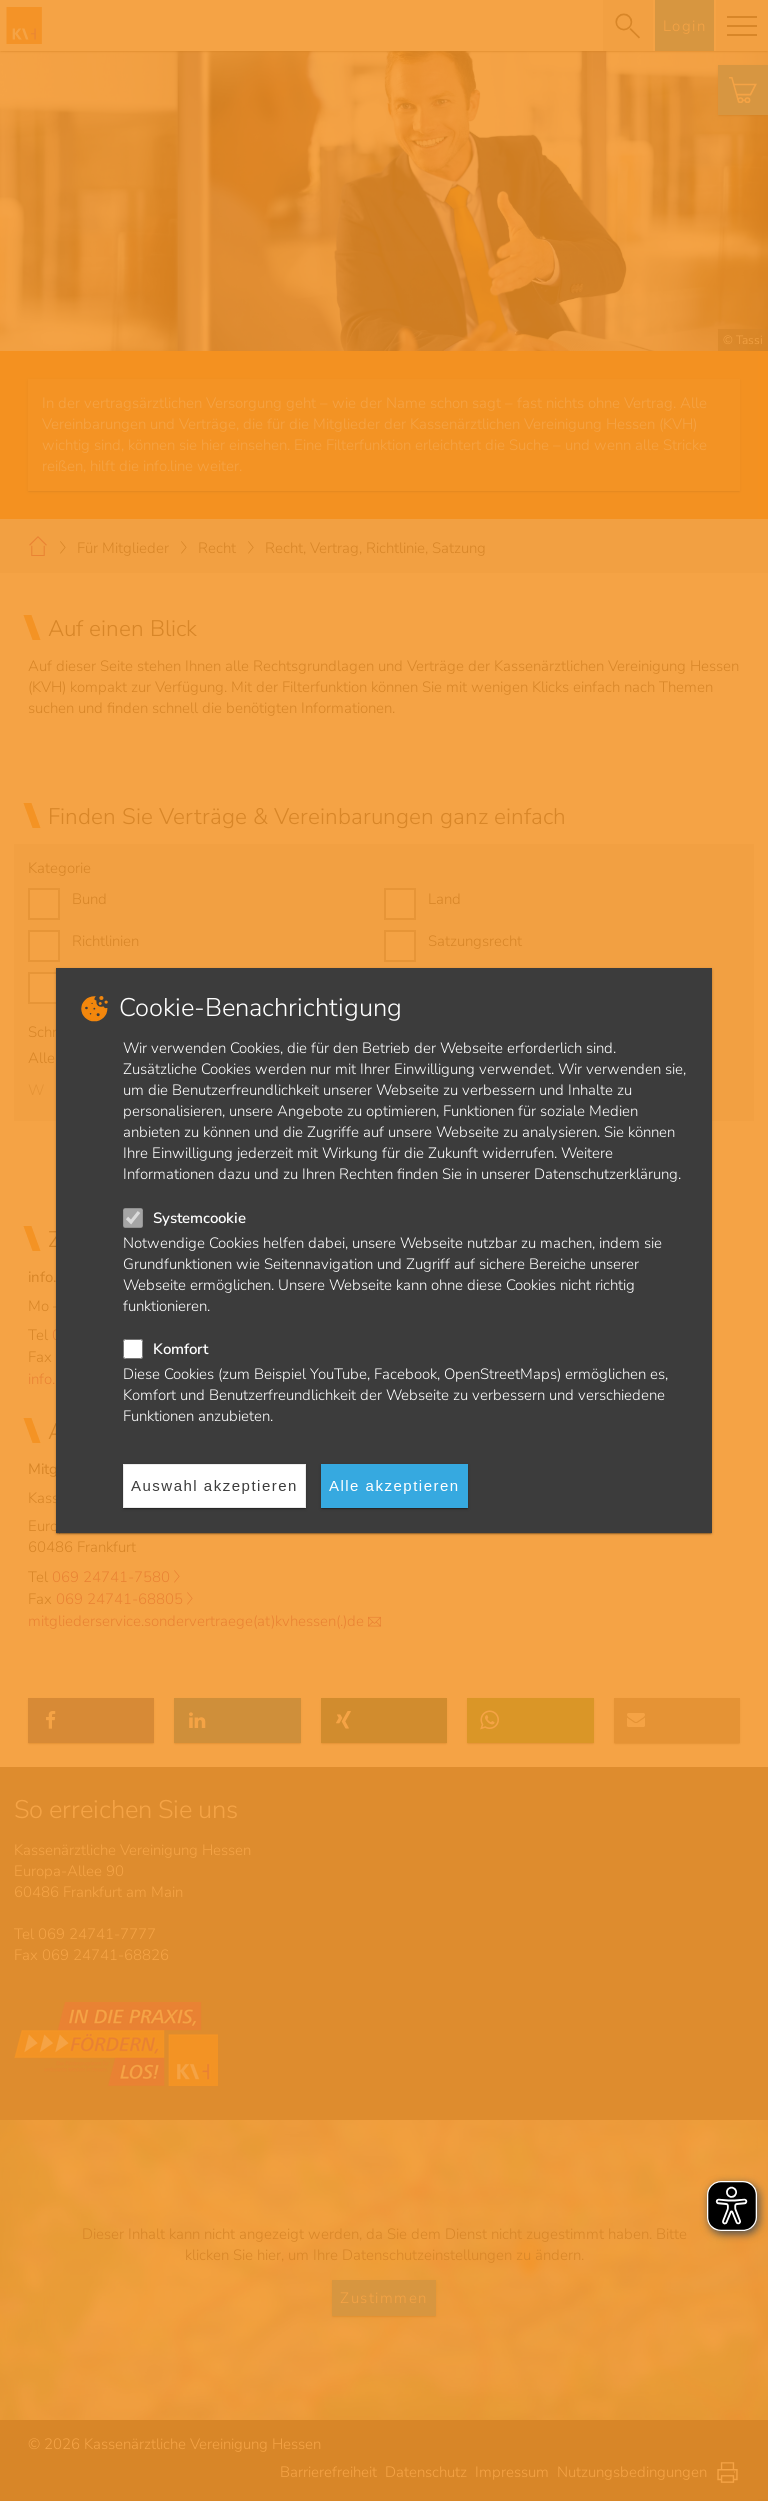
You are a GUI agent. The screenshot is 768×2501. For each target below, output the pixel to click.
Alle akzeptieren (394, 1485)
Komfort (180, 1349)
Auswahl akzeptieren (214, 1485)
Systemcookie (199, 1218)
